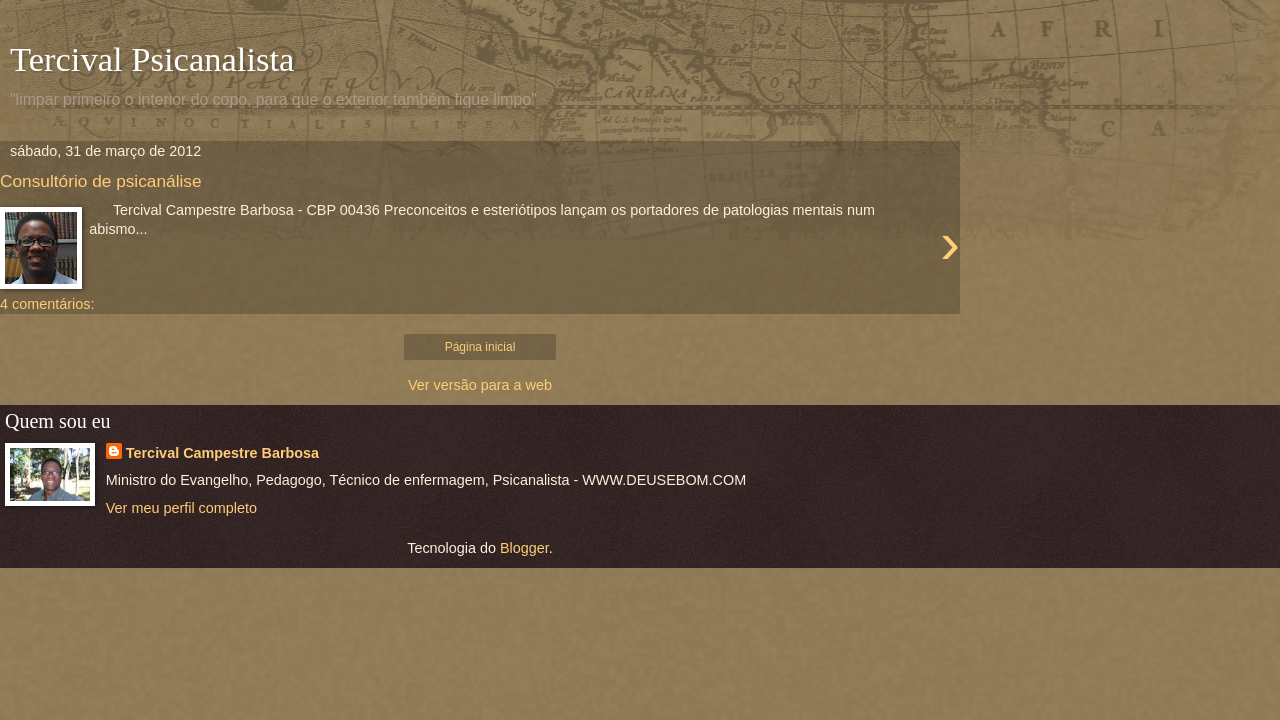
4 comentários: (47, 304)
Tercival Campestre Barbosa (222, 453)
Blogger (524, 548)
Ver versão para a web (480, 385)
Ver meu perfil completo (181, 508)
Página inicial (480, 347)
